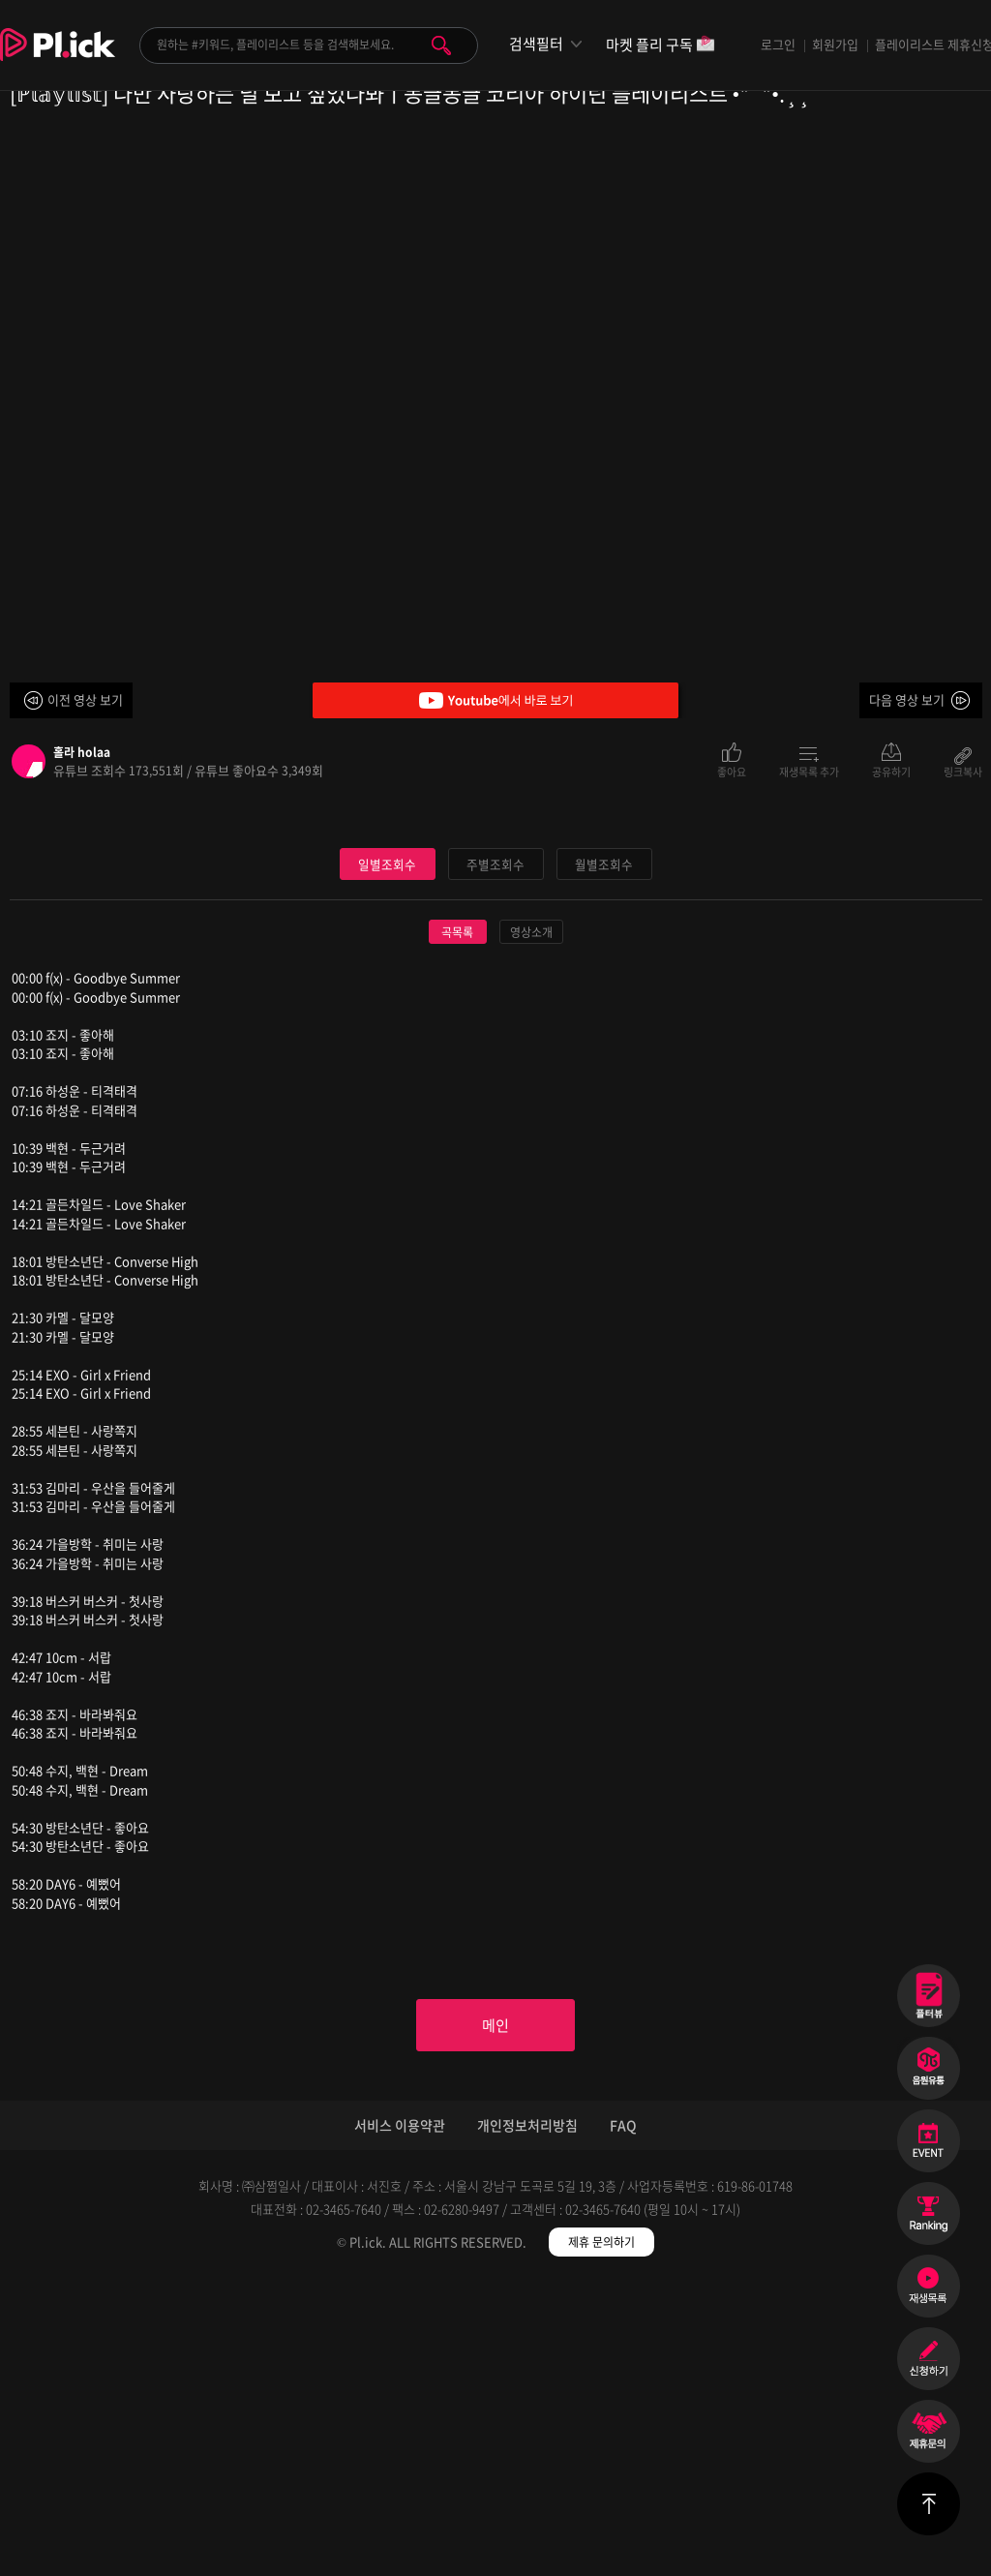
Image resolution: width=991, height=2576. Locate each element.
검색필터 (536, 44)
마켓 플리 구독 (660, 46)
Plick (57, 59)
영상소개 (531, 1223)
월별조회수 (604, 1154)
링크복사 (963, 770)
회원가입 (835, 44)
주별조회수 (495, 1154)
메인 (495, 2318)
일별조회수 (387, 1154)
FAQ (623, 2420)
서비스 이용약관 (399, 2420)
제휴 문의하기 (601, 2537)
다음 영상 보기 (907, 699)
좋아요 (731, 770)
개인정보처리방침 (527, 2420)
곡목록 (457, 1223)
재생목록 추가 (809, 770)
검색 (441, 45)
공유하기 (891, 770)
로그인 (778, 44)
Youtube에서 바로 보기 (495, 700)
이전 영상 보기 (85, 699)
